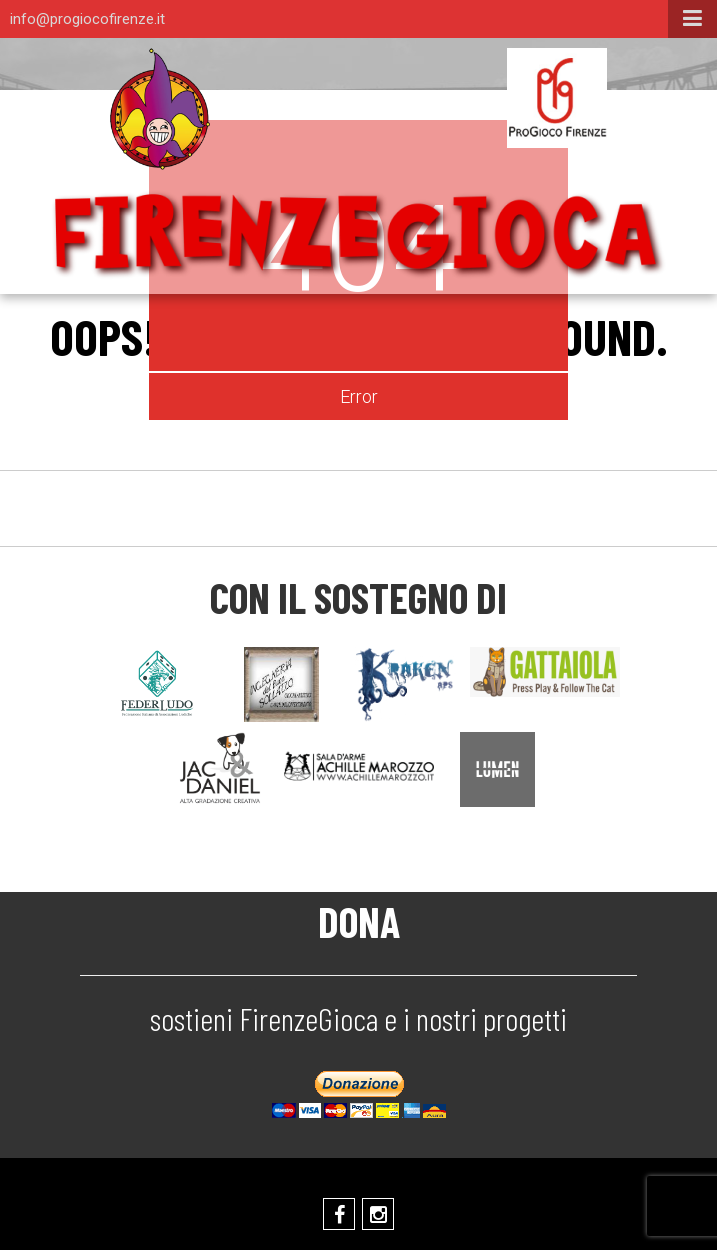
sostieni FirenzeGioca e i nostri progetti (358, 1018)
